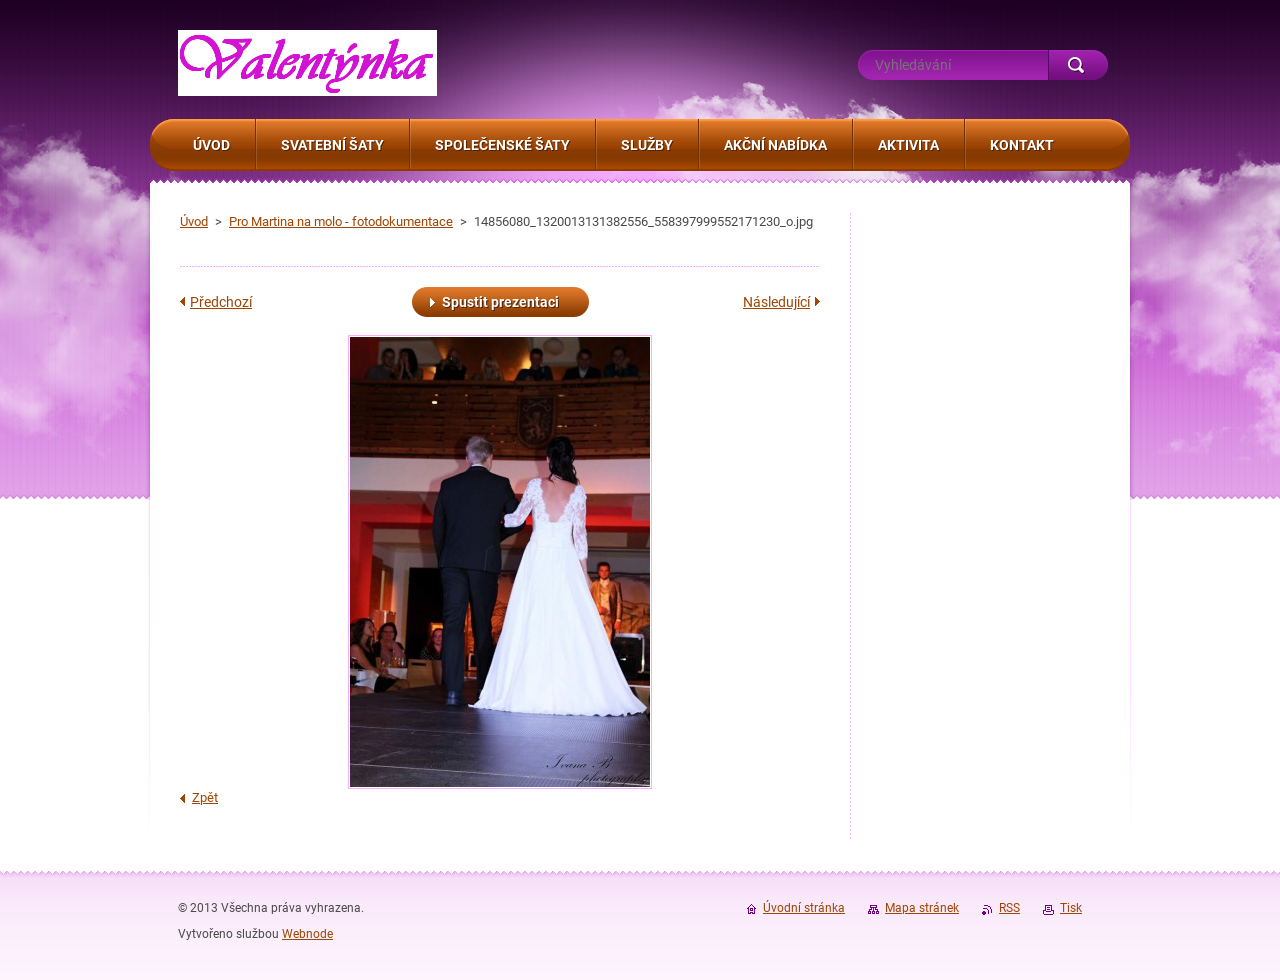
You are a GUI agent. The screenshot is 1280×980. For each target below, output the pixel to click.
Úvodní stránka (804, 908)
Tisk (1071, 908)
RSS (1009, 908)
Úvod (194, 221)
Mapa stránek (922, 908)
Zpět (205, 797)
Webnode (307, 934)
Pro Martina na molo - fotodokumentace (341, 221)
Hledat (1078, 65)
